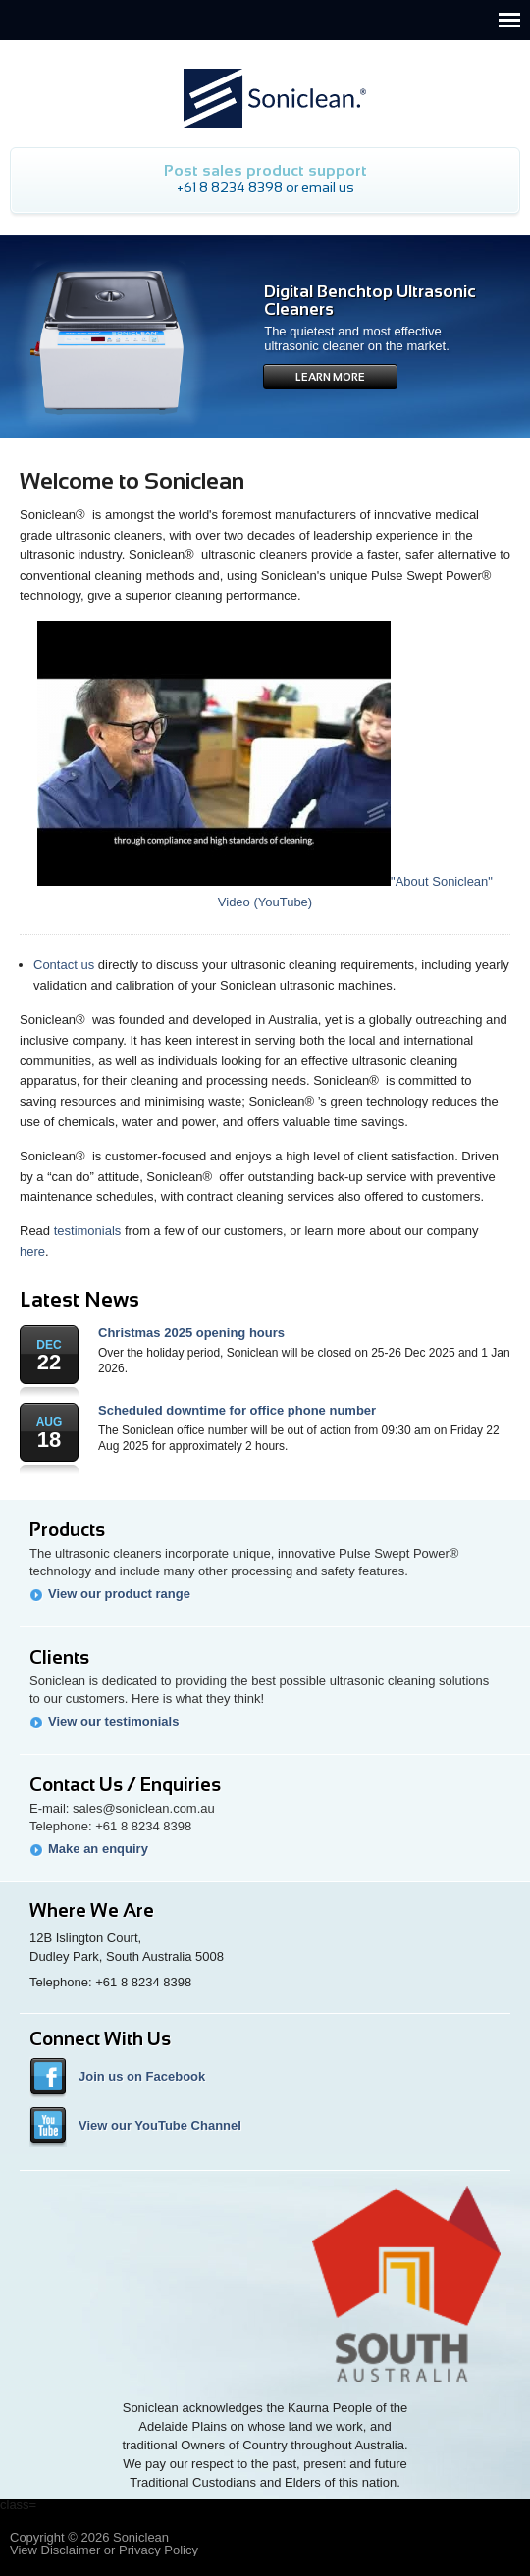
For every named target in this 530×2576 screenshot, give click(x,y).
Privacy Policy (158, 2550)
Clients (59, 1657)
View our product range (119, 1593)
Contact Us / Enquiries (125, 1785)
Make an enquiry (98, 1848)
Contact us (63, 964)
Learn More (330, 377)
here (32, 1251)
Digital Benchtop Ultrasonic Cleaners (370, 301)
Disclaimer (71, 2550)
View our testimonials (113, 1721)
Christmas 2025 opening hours (191, 1332)
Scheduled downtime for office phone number (237, 1410)
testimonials (88, 1230)
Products (67, 1530)
